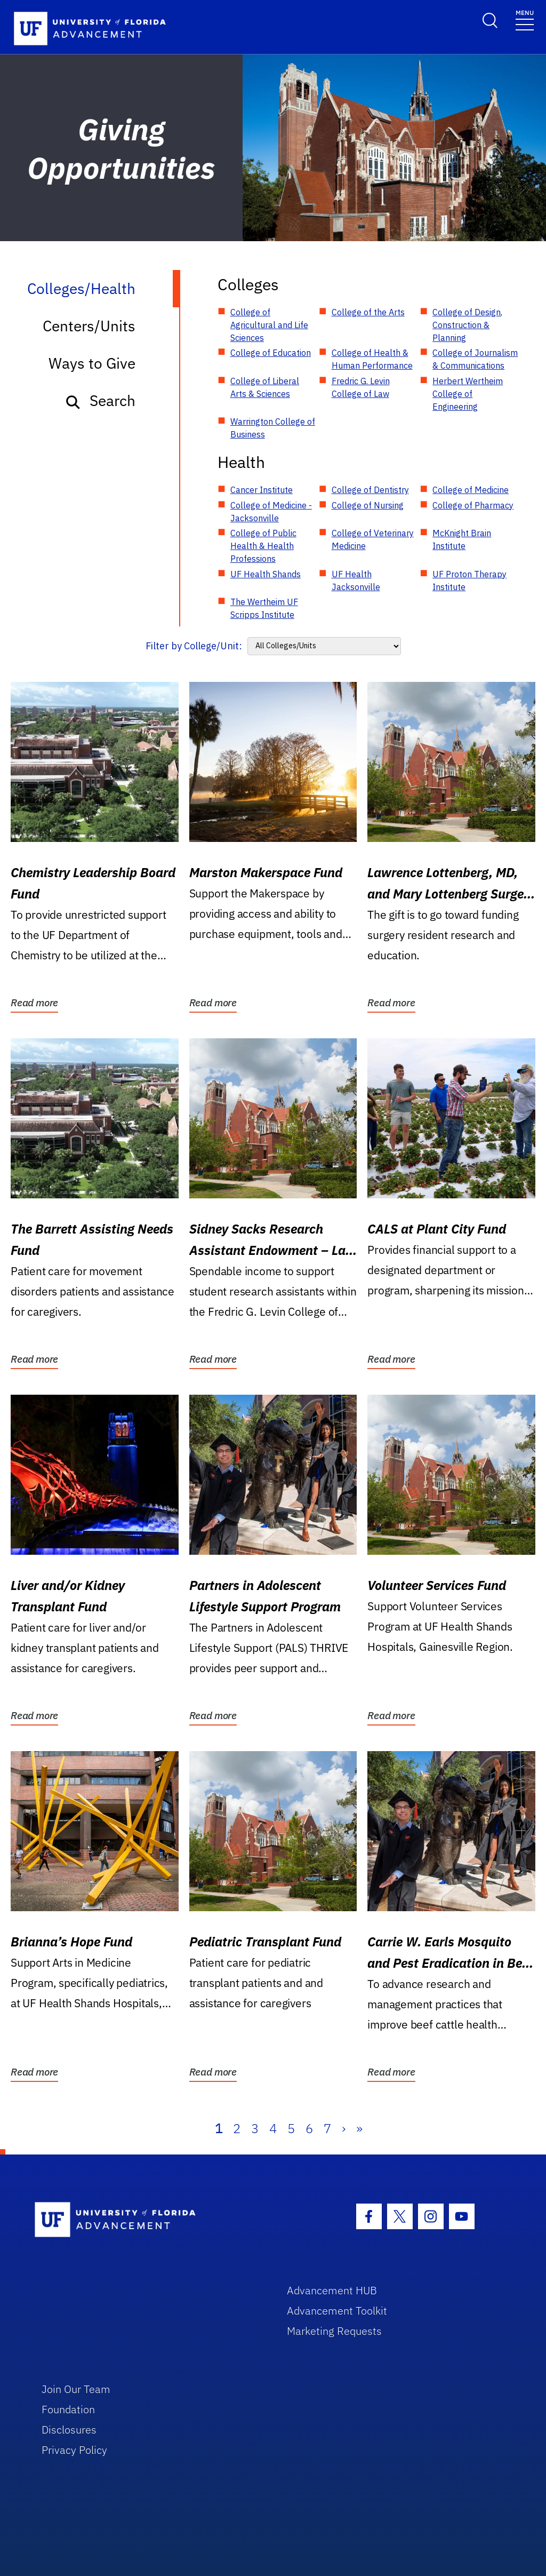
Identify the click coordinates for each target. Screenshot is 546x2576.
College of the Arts (368, 312)
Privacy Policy (74, 2450)
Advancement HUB (332, 2290)
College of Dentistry (370, 489)
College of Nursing (368, 505)
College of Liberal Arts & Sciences (264, 387)
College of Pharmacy (472, 505)
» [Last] (359, 2128)
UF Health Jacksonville (356, 580)
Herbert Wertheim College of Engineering (467, 394)
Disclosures (69, 2429)
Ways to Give (92, 363)
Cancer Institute (261, 489)
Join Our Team (76, 2389)
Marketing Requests (334, 2331)
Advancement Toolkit (337, 2310)
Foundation (68, 2409)
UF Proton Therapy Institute (469, 580)
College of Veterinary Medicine (373, 539)
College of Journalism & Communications (475, 359)
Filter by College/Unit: (194, 646)
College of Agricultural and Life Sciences (269, 325)
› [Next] (344, 2128)
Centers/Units (89, 326)
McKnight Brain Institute (461, 539)
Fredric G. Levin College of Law (361, 387)
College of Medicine (470, 489)
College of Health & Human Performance (372, 359)
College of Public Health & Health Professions (263, 546)
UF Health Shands (265, 574)
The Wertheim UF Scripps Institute (264, 608)
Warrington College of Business (272, 428)
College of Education (270, 352)
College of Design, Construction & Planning (467, 325)
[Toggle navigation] (524, 19)
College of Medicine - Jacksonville (271, 511)
